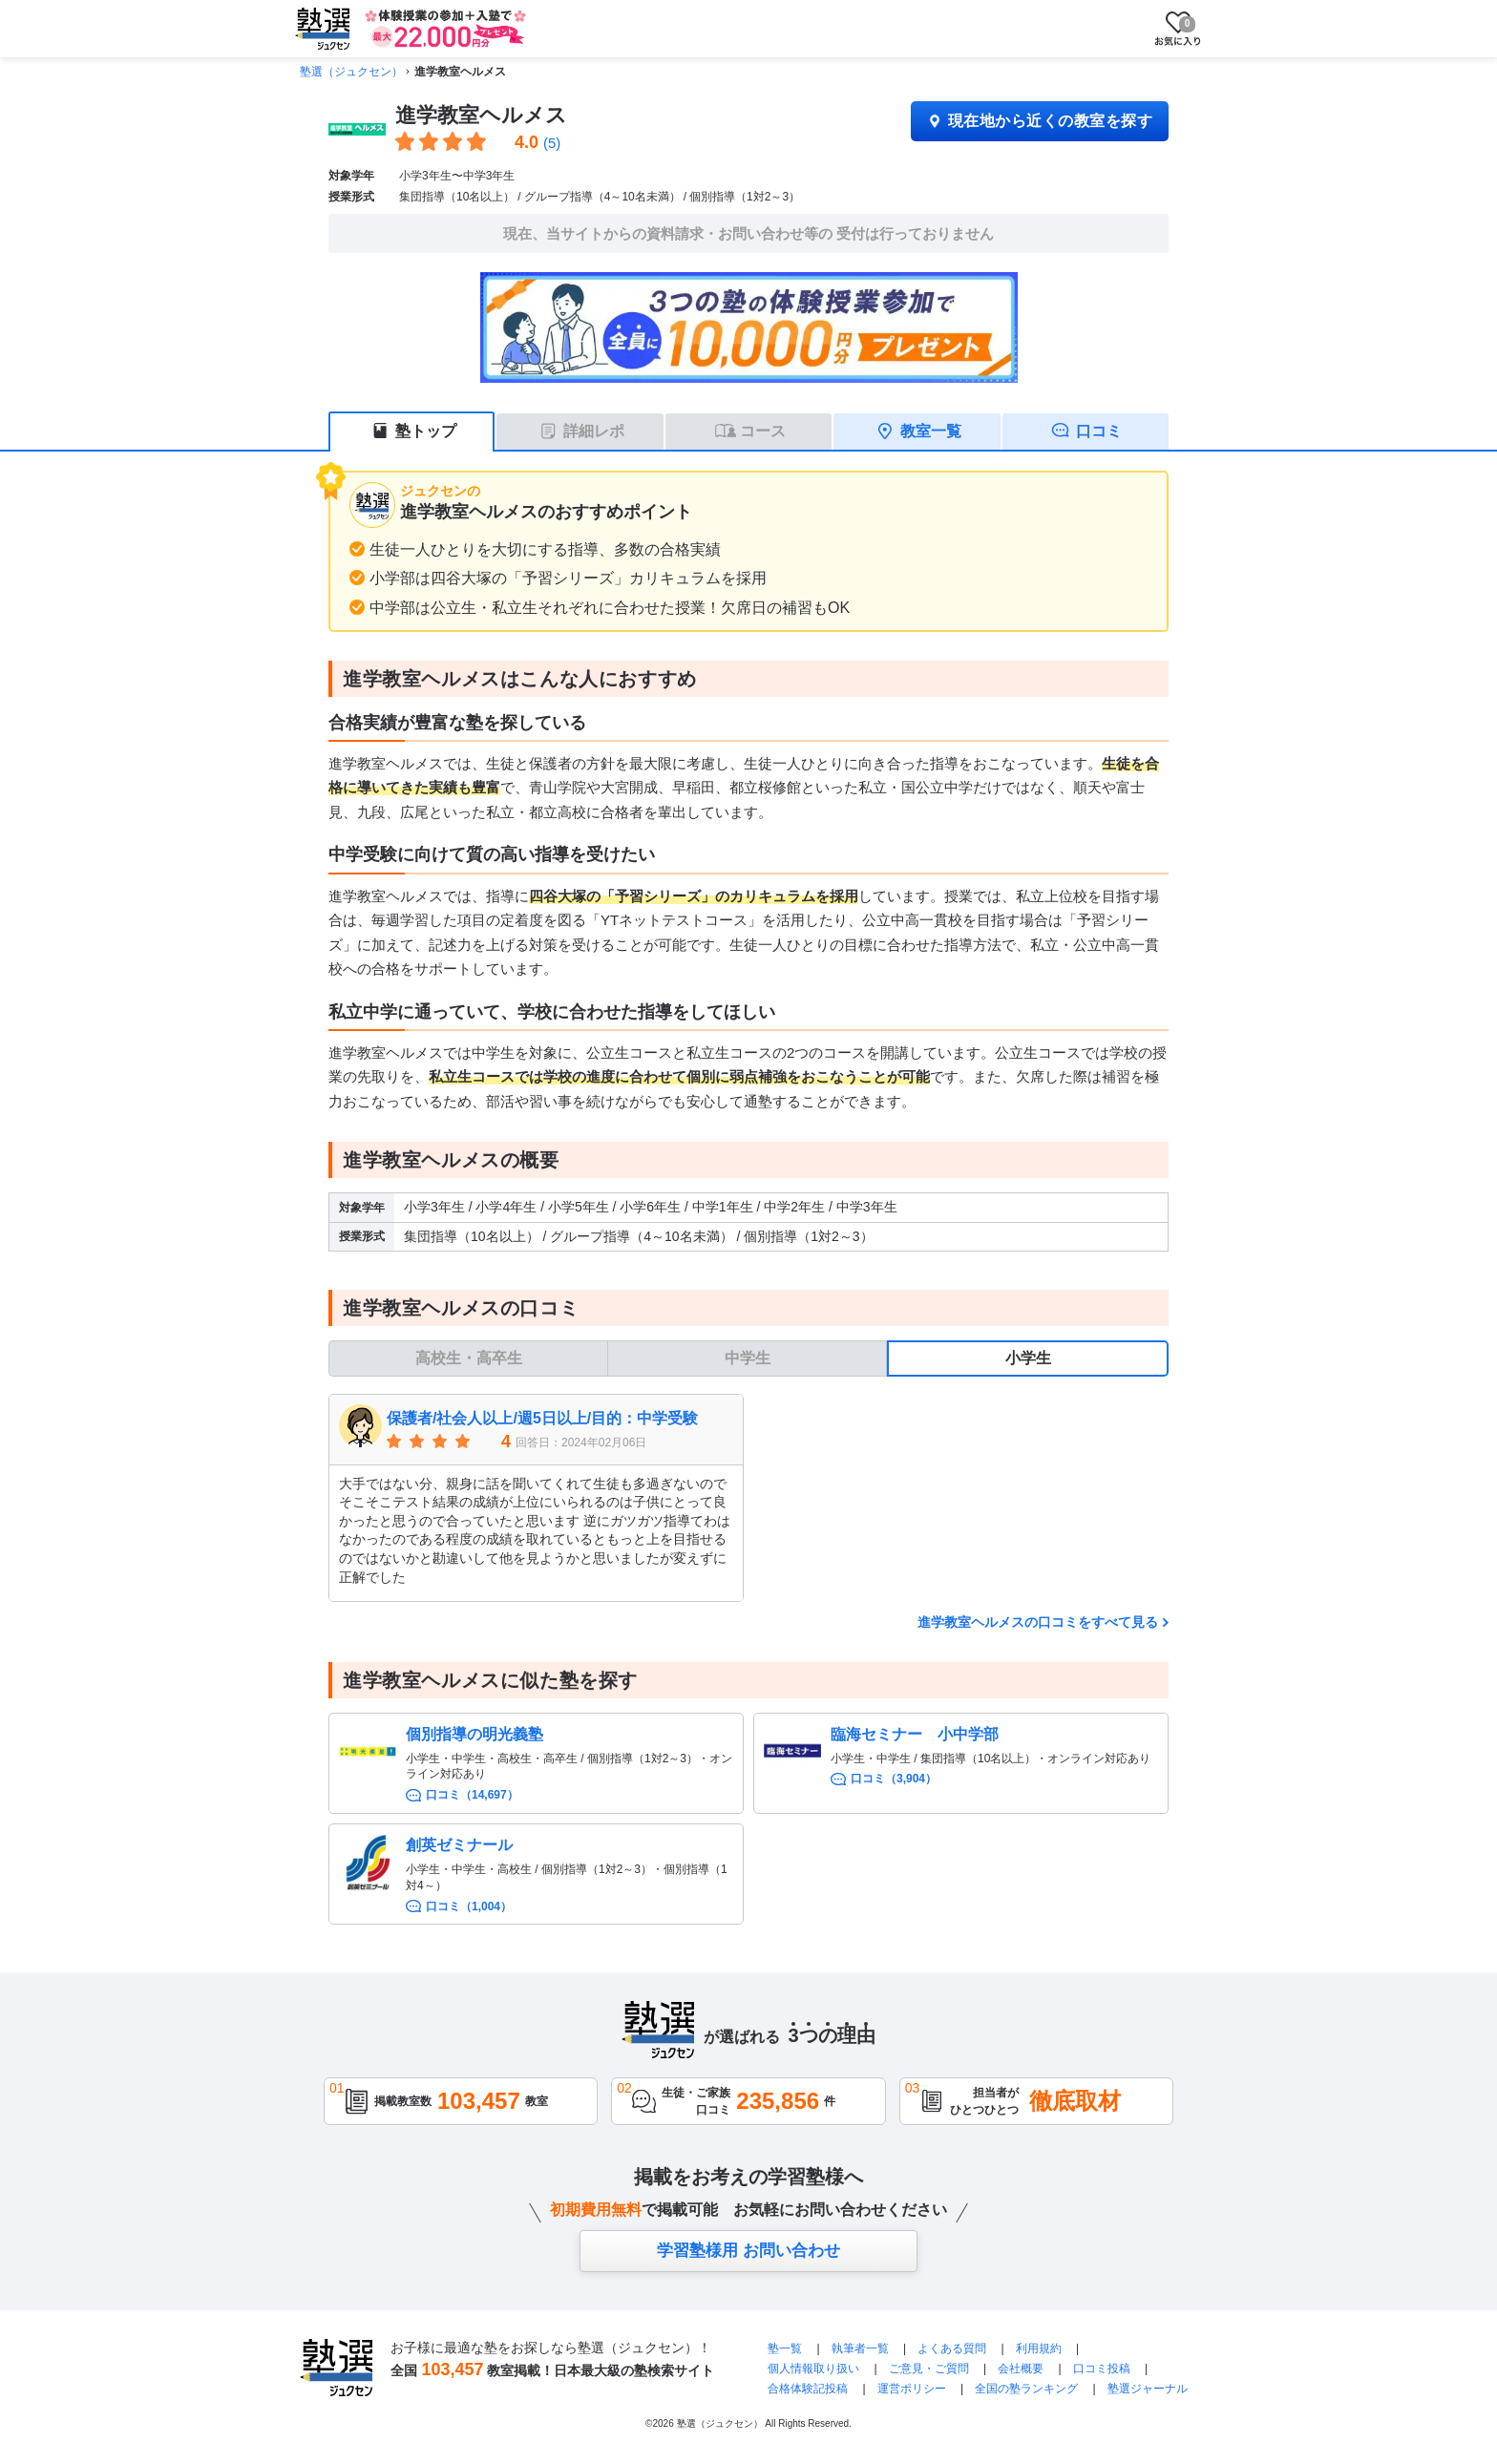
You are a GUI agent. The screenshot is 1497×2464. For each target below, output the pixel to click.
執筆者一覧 (860, 2348)
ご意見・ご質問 (929, 2368)
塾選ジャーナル (1147, 2388)
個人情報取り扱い (813, 2368)
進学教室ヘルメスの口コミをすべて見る (1037, 1622)
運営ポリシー (911, 2388)
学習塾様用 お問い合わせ (748, 2251)
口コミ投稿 (1101, 2368)
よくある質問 (953, 2348)
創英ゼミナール (459, 1845)
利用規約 (1039, 2348)
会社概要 (1021, 2368)
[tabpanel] (748, 1498)
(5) (551, 143)
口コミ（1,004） (469, 1906)
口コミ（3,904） (894, 1778)
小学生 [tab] (1028, 1358)
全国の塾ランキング (1026, 2388)
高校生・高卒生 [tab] (468, 1358)
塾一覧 (785, 2348)
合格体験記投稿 (808, 2388)
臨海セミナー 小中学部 (915, 1734)
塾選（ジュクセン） (351, 71)
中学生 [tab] (747, 1358)
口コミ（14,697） (472, 1794)
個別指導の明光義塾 (474, 1734)
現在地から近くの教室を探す (1039, 121)
